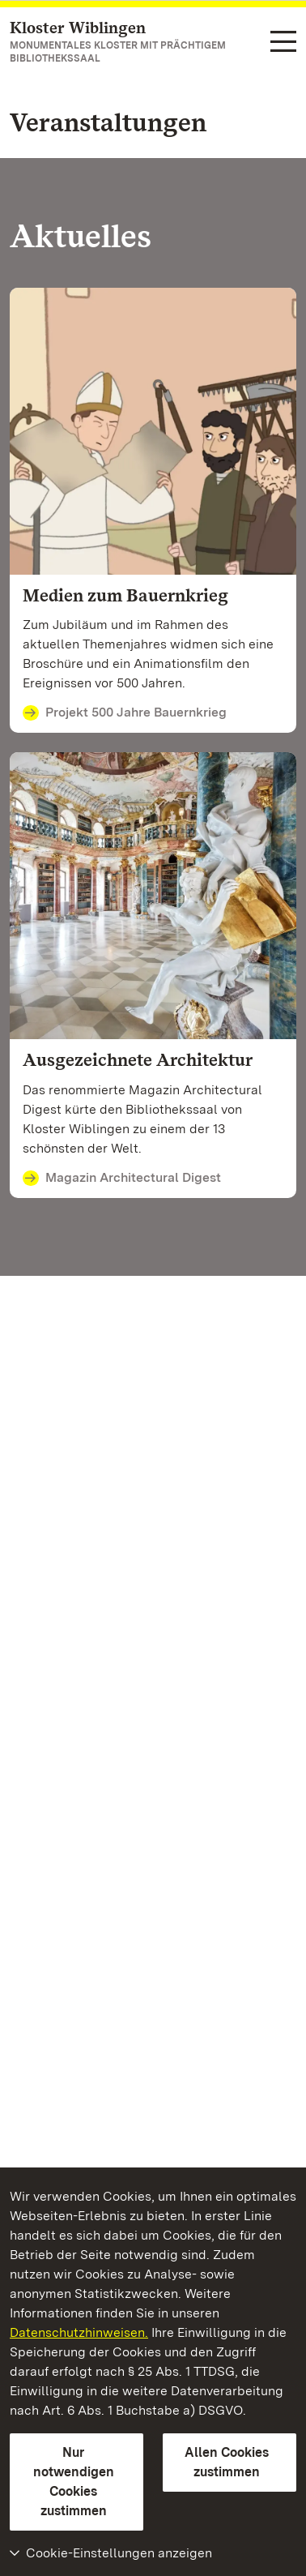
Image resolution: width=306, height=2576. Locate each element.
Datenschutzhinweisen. (79, 2332)
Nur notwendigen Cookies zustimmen (73, 2481)
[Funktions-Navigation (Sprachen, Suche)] (283, 42)
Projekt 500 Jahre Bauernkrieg (125, 713)
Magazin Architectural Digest (122, 1178)
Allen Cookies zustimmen (227, 2462)
